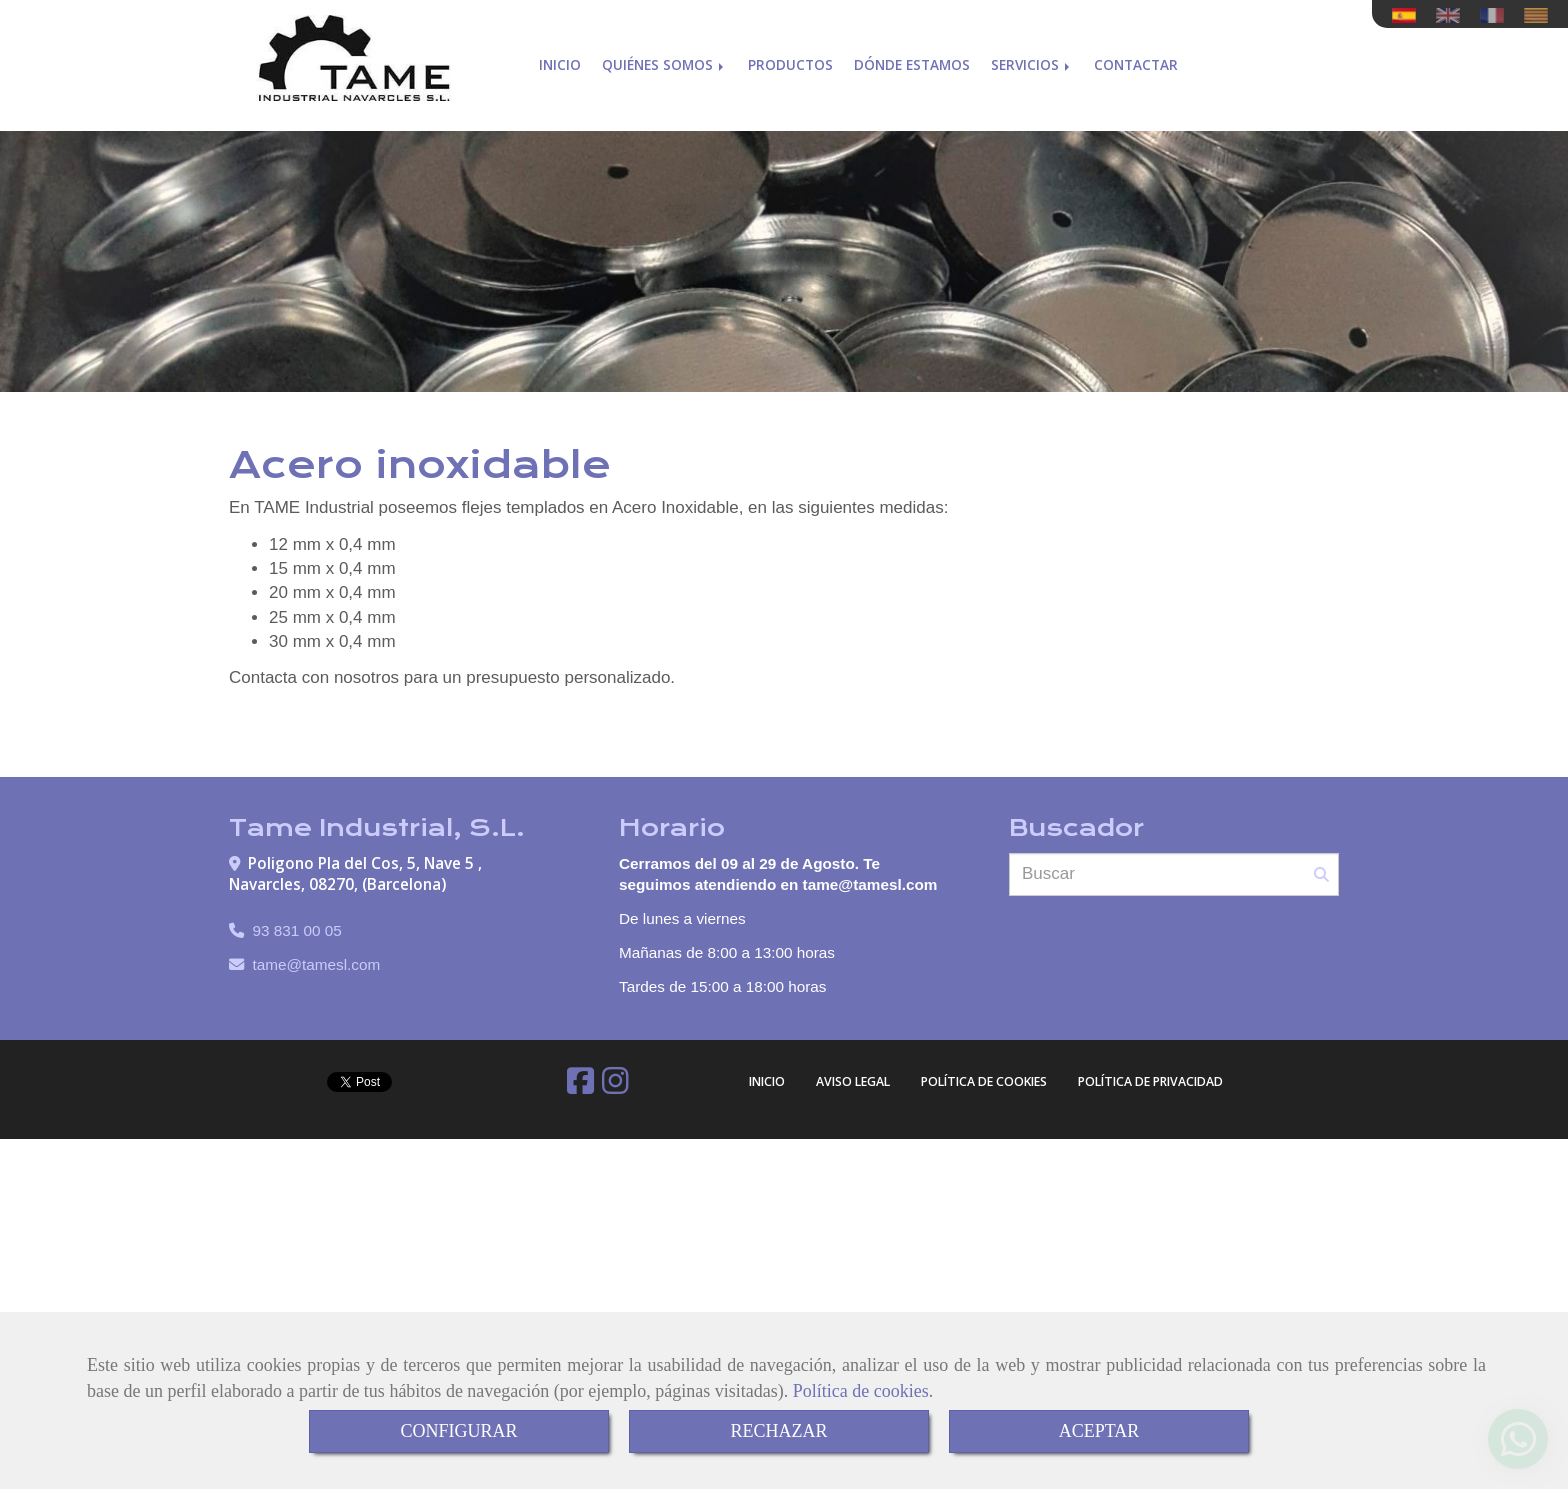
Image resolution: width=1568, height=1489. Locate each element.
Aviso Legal (853, 1081)
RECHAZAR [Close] (778, 1431)
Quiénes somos (664, 57)
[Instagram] (615, 1086)
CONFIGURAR (458, 1431)
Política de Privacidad (1150, 1081)
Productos (790, 57)
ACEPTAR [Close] (1099, 1431)
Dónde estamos (912, 57)
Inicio (560, 57)
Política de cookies (861, 1391)
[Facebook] (580, 1086)
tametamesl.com (317, 964)
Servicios (1032, 57)
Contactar (1136, 57)
